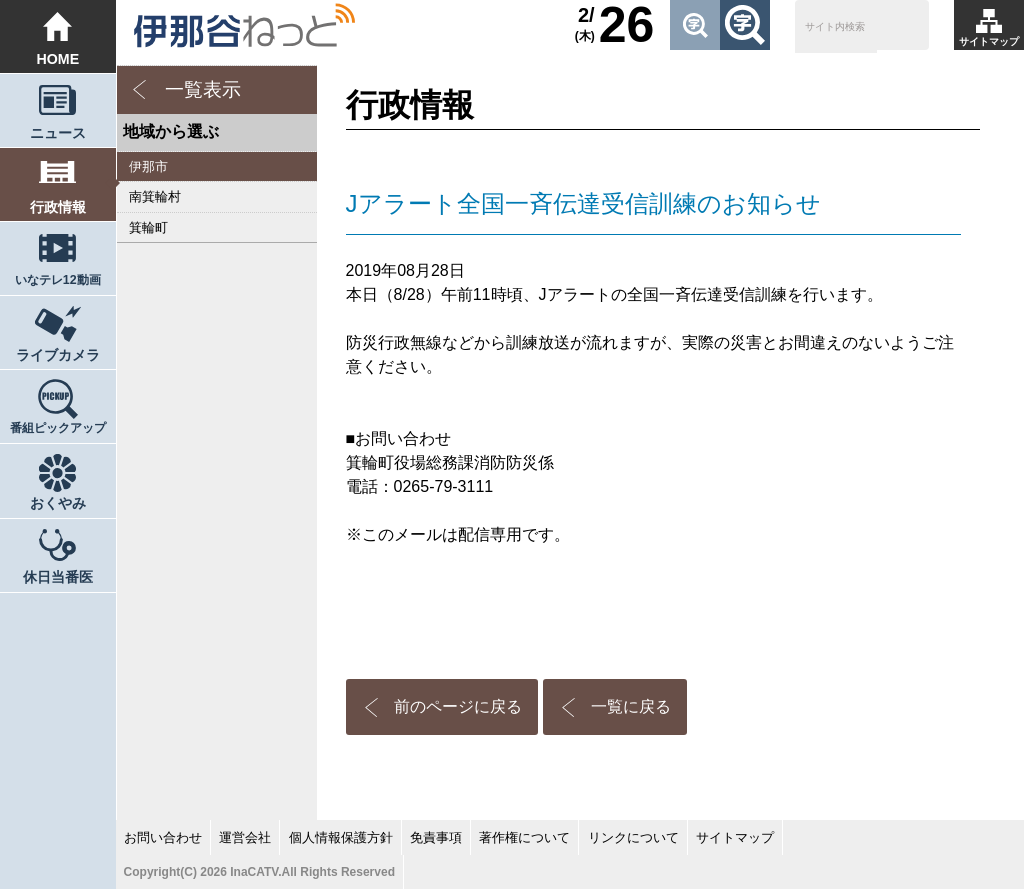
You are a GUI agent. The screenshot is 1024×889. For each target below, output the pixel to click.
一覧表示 (203, 89)
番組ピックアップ (58, 428)
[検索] (836, 28)
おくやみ (58, 503)
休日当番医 (58, 577)
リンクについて (633, 837)
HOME (57, 59)
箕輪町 (148, 227)
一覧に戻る (631, 706)
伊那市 (148, 166)
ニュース (58, 133)
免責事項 (436, 837)
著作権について (524, 837)
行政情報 (58, 207)
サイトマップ (989, 41)
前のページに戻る (458, 706)
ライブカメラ (58, 355)
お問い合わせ (163, 837)
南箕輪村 (155, 196)
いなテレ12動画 (58, 280)
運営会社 (245, 837)
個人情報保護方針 (341, 837)
